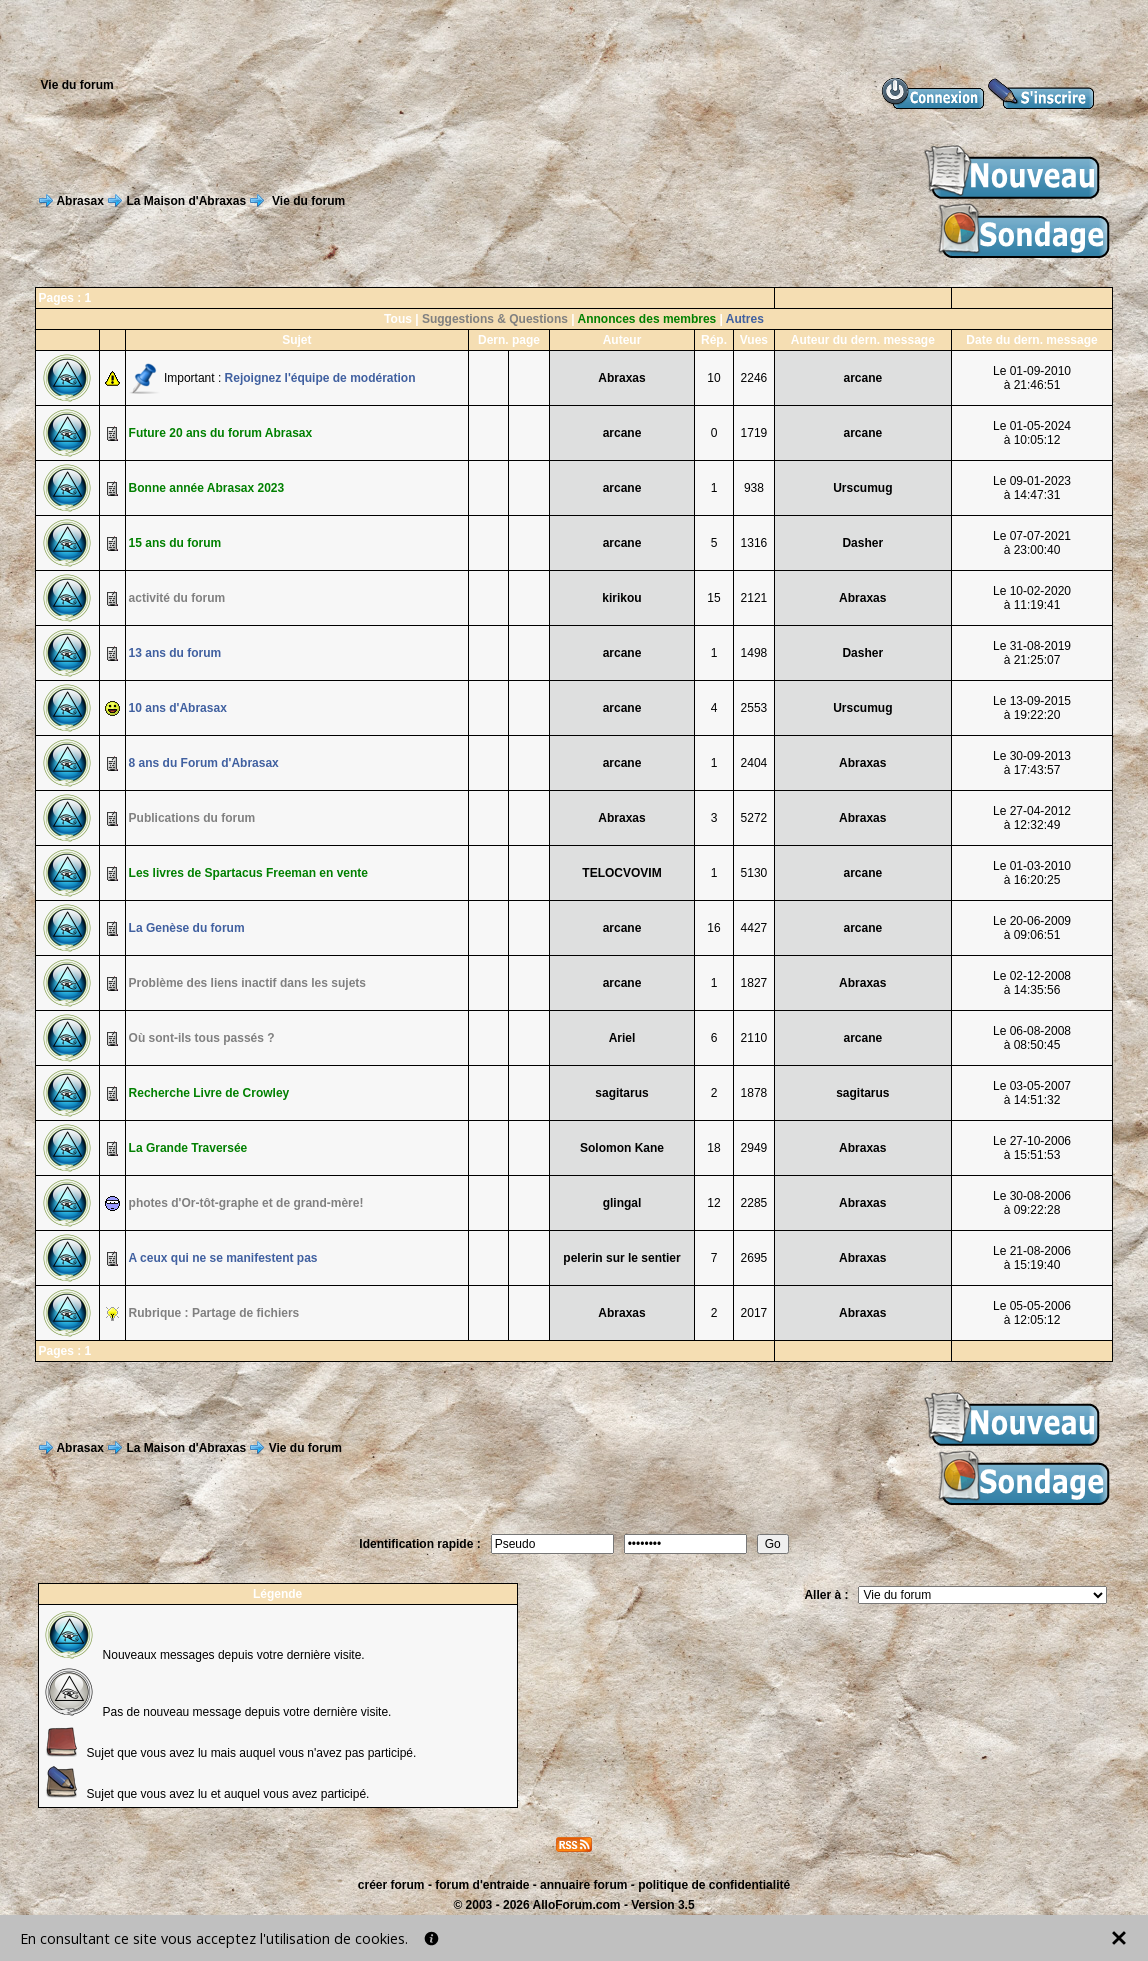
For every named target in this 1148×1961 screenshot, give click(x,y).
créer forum (391, 1885)
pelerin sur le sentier (621, 1258)
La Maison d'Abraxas (187, 201)
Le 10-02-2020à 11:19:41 (1032, 598)
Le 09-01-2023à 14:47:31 (1032, 488)
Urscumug (862, 488)
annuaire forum (583, 1885)
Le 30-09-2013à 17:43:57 (1032, 763)
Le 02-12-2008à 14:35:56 (1032, 983)
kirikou (621, 598)
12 (713, 1203)
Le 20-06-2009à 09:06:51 (1032, 928)
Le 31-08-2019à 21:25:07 (1032, 653)
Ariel (622, 1038)
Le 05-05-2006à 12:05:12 (1032, 1313)
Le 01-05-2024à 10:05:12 (1032, 433)
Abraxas (621, 378)
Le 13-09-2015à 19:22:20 (1032, 708)
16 (713, 928)
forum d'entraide (482, 1885)
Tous (398, 319)
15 (713, 598)
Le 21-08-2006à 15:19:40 (1032, 1258)
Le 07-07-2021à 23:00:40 (1032, 543)
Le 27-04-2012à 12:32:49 (1032, 818)
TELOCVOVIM (621, 873)
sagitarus (621, 1093)
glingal (622, 1203)
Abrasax (79, 201)
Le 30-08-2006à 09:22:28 (1032, 1203)
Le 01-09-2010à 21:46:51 (1032, 378)
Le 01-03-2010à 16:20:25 (1032, 873)
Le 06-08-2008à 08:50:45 (1032, 1038)
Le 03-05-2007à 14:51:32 (1032, 1093)
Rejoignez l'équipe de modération (320, 378)
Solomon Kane (622, 1148)
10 (713, 378)
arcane (862, 378)
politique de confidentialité (714, 1885)
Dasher (862, 543)
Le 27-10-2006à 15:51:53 (1032, 1148)
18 (713, 1148)
